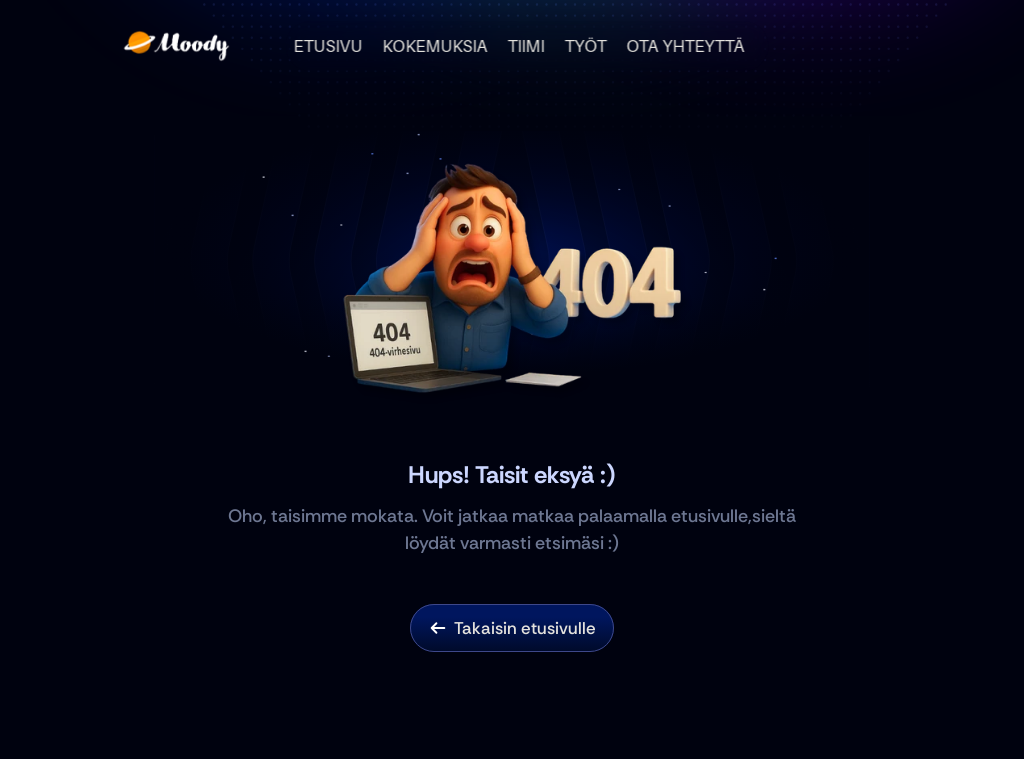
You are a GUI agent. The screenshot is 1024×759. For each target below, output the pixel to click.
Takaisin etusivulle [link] (525, 628)
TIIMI (526, 46)
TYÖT (586, 46)
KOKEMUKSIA (435, 46)
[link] (438, 628)
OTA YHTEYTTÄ (686, 46)
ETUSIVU (328, 46)
